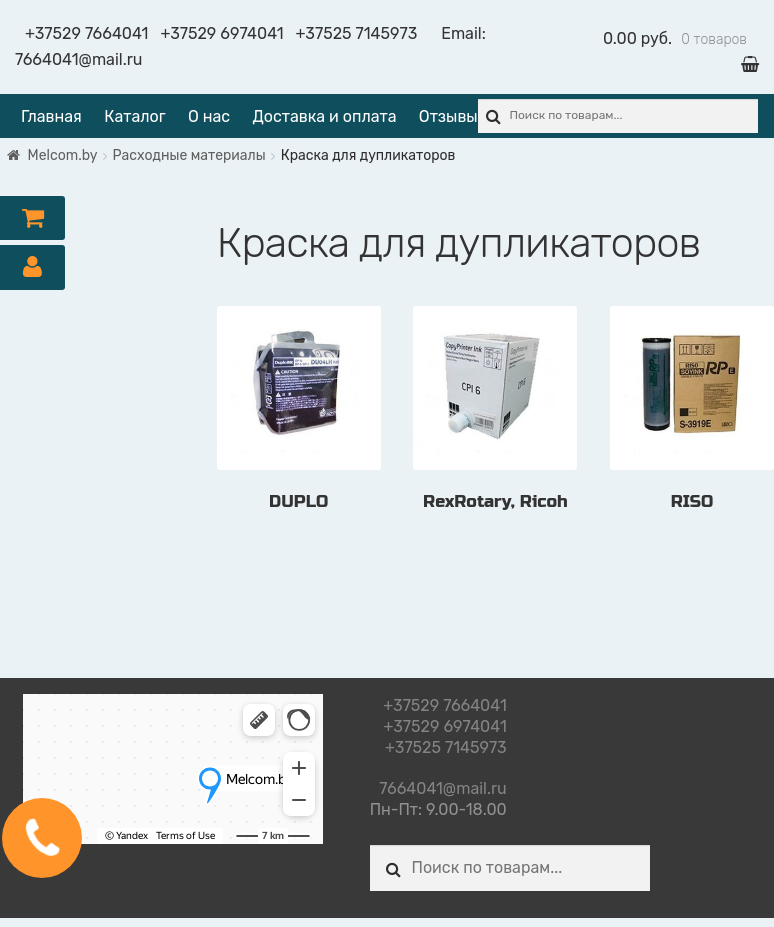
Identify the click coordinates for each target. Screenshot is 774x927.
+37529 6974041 (221, 33)
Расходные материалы (189, 155)
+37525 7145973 (357, 33)
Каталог (134, 116)
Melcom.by (63, 155)
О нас (209, 116)
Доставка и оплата (324, 116)
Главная (51, 116)
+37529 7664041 (86, 33)
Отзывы (448, 116)
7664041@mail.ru (78, 59)
